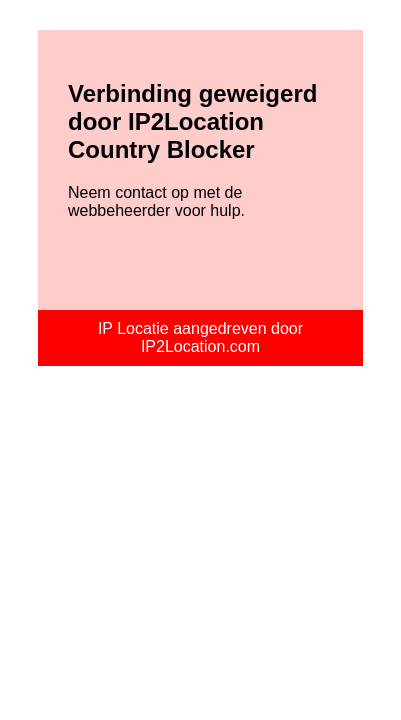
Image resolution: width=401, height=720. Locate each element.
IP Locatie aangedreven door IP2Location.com (200, 337)
